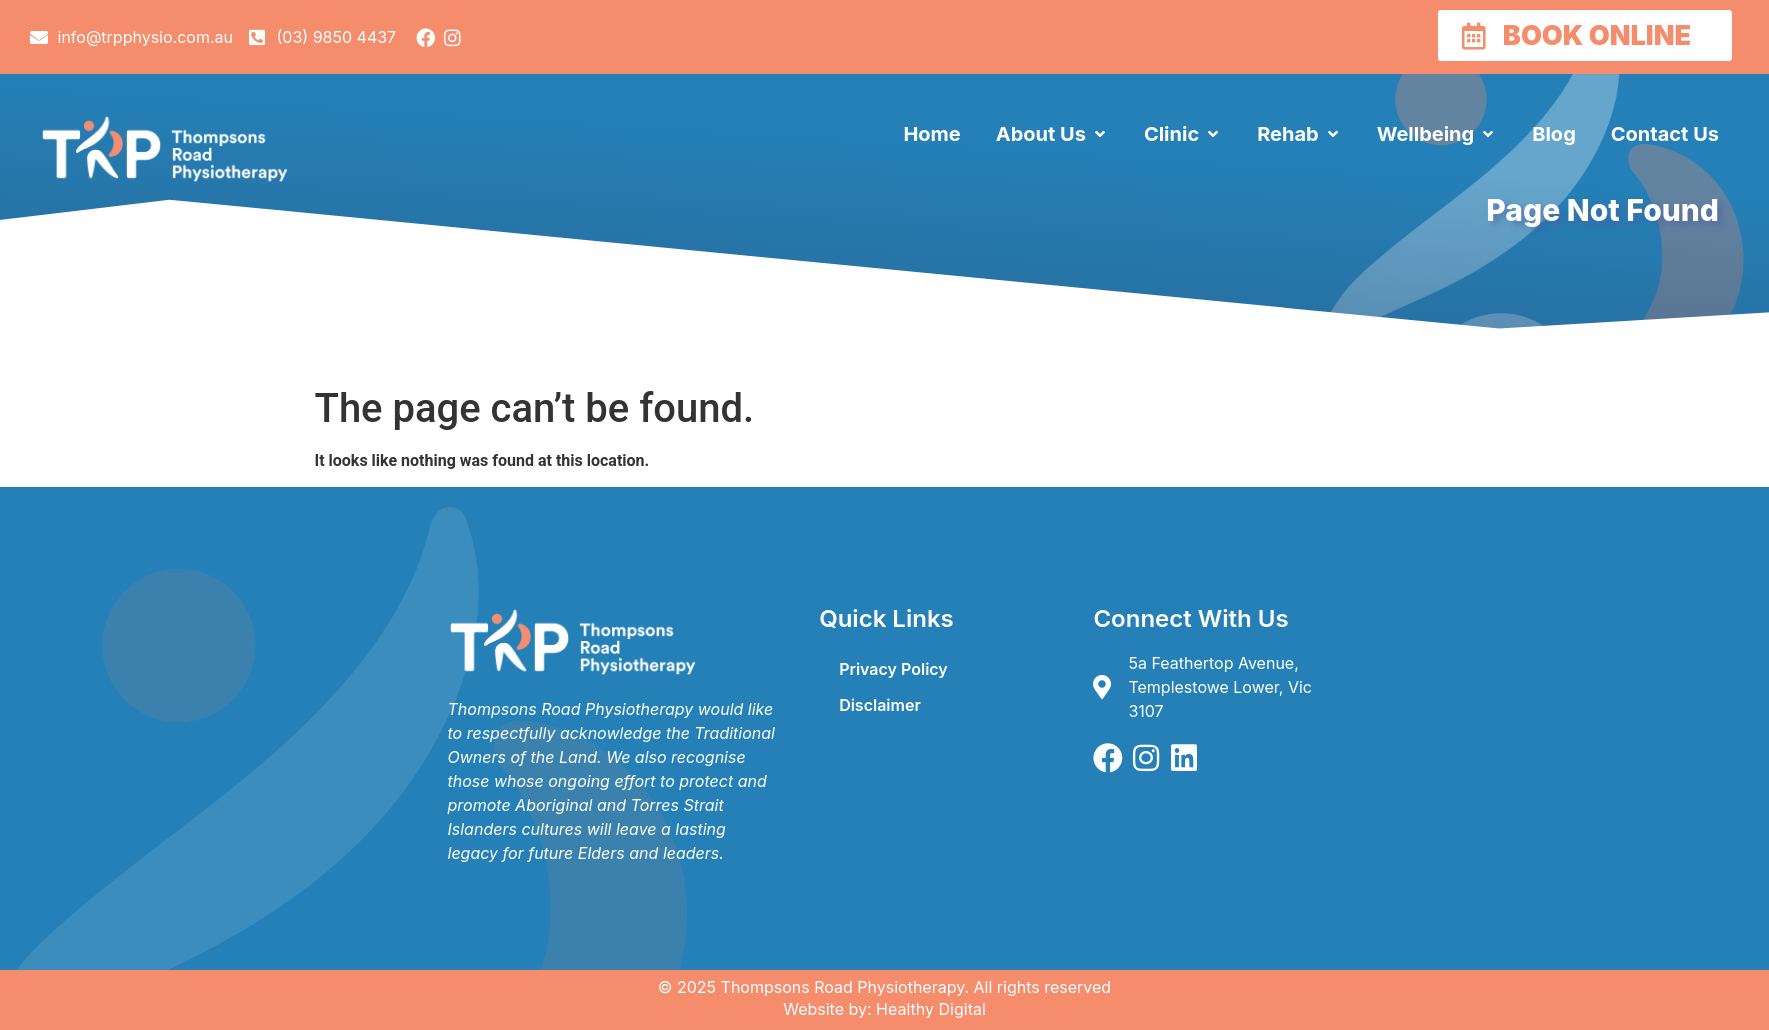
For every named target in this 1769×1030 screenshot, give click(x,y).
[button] (1052, 134)
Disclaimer (880, 705)
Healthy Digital (931, 1009)
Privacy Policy (893, 669)
